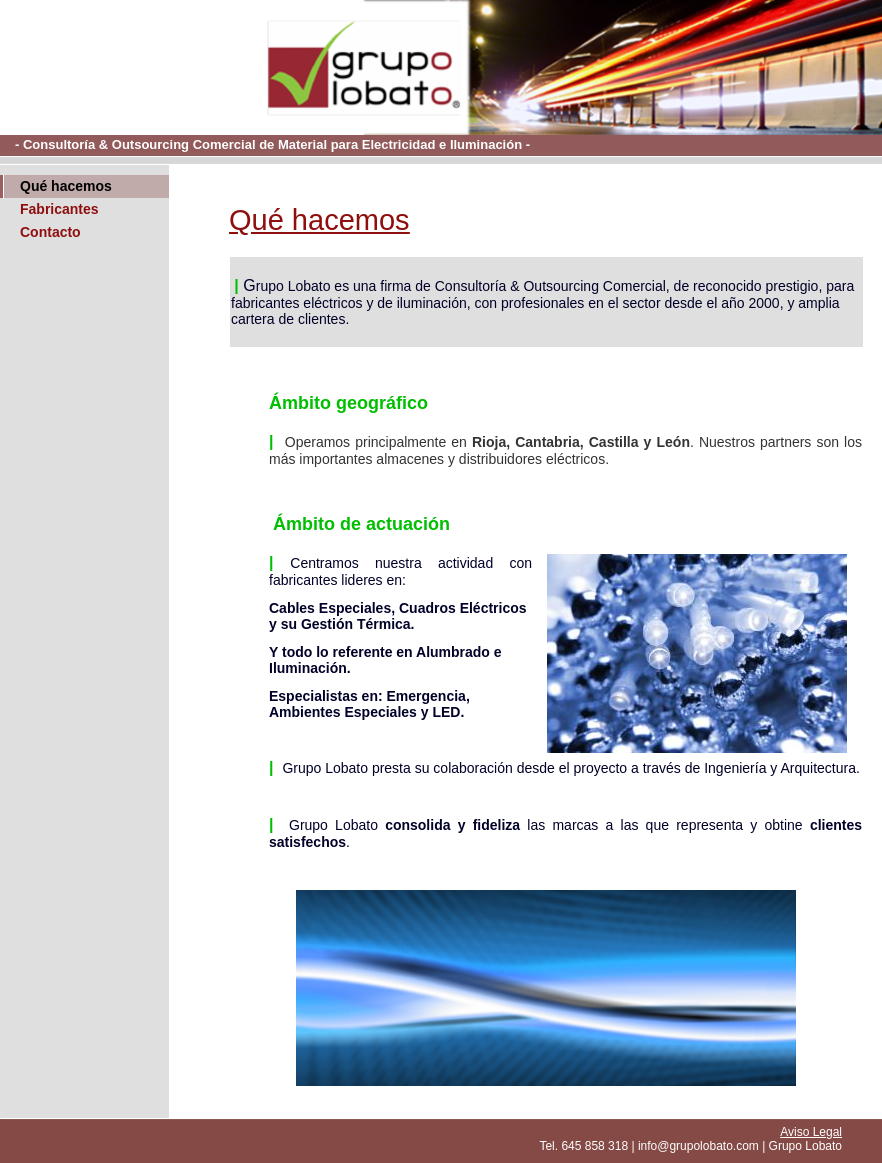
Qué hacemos (66, 186)
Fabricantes (59, 209)
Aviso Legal (811, 1132)
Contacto (50, 232)
